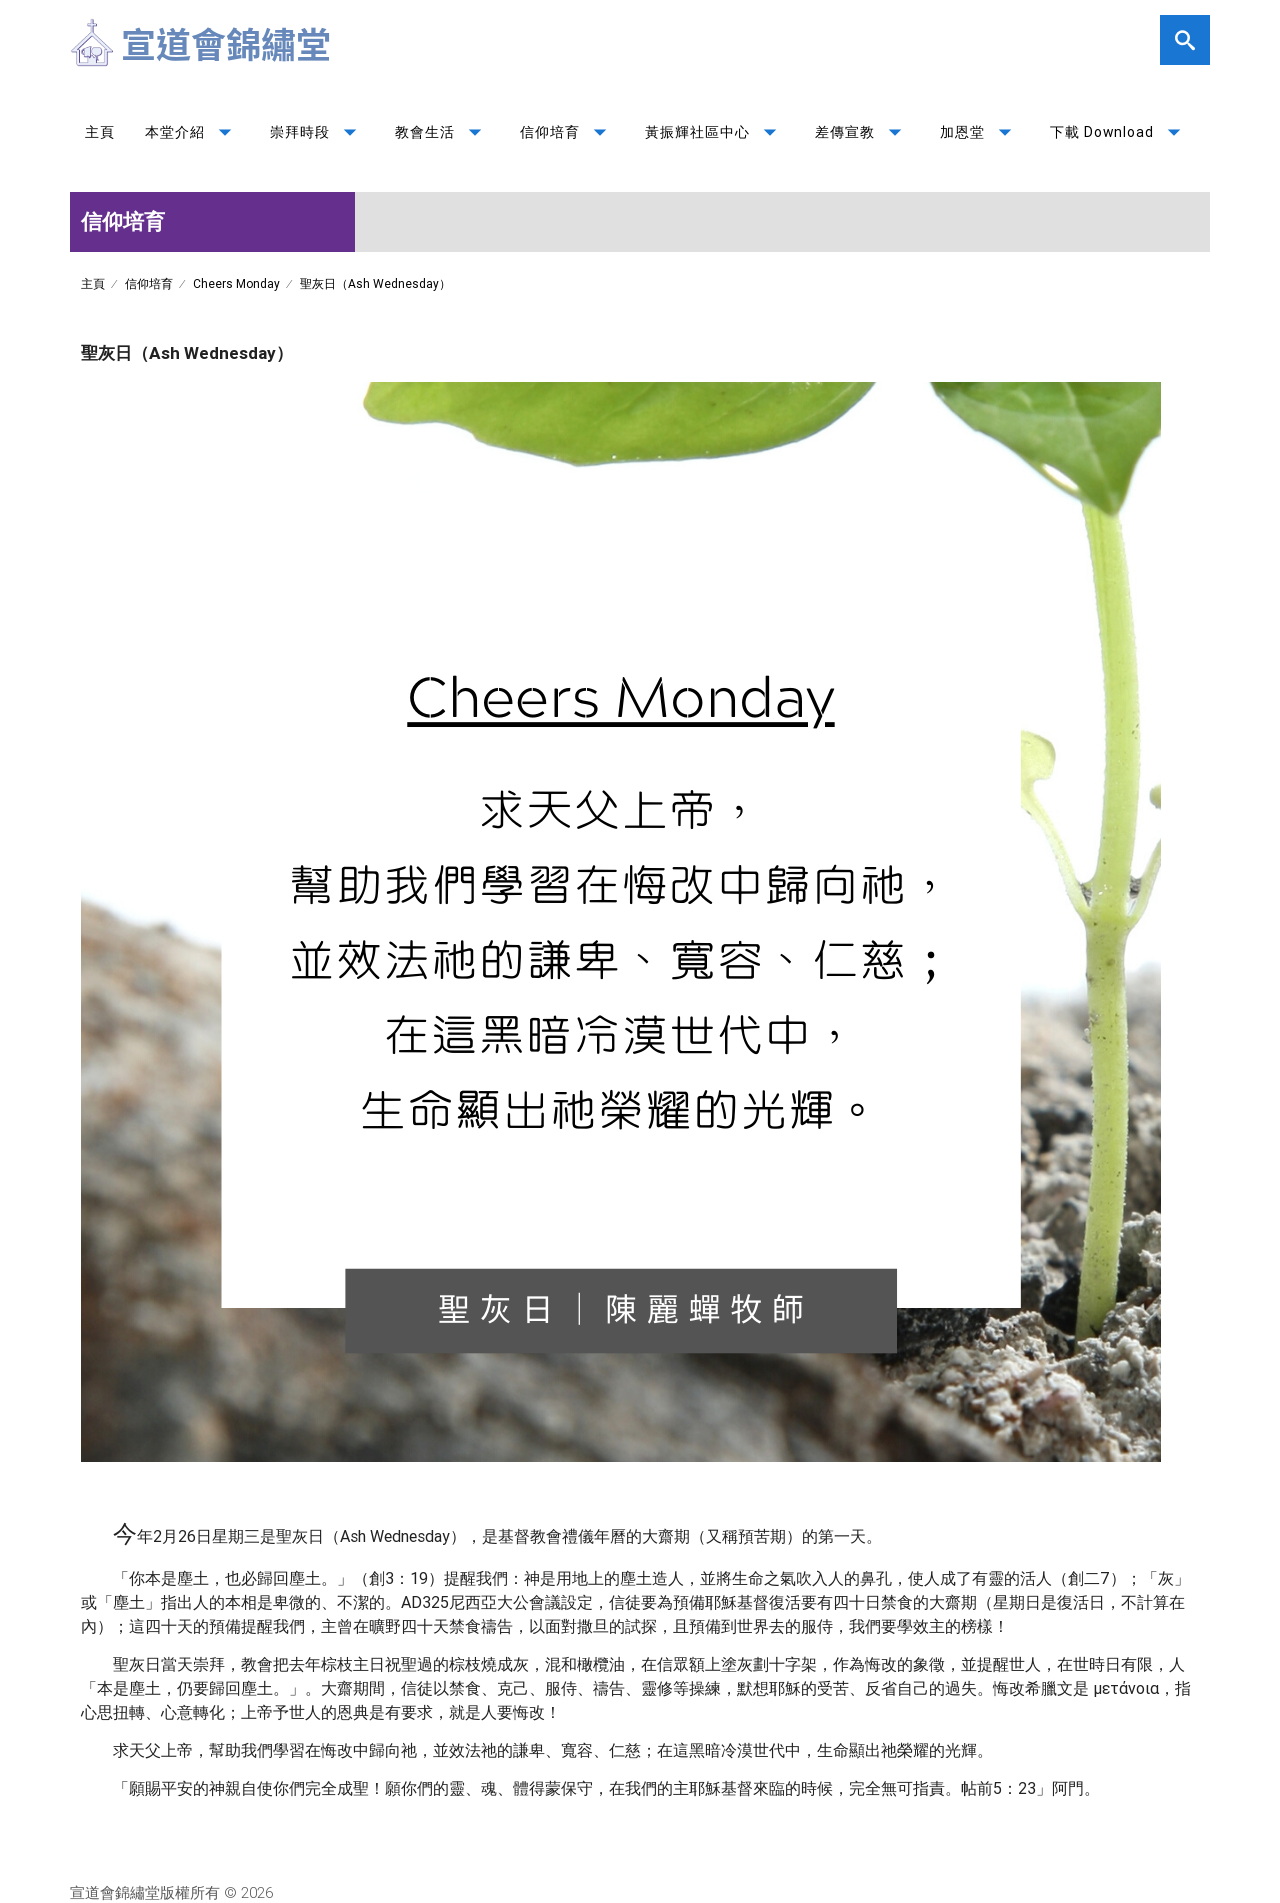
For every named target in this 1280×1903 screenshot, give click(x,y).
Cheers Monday (236, 283)
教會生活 (442, 132)
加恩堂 (980, 132)
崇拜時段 (317, 132)
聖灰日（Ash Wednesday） (375, 283)
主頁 (100, 132)
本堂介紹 (192, 132)
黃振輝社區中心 (715, 132)
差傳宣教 (862, 132)
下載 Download (1119, 132)
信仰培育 (567, 132)
